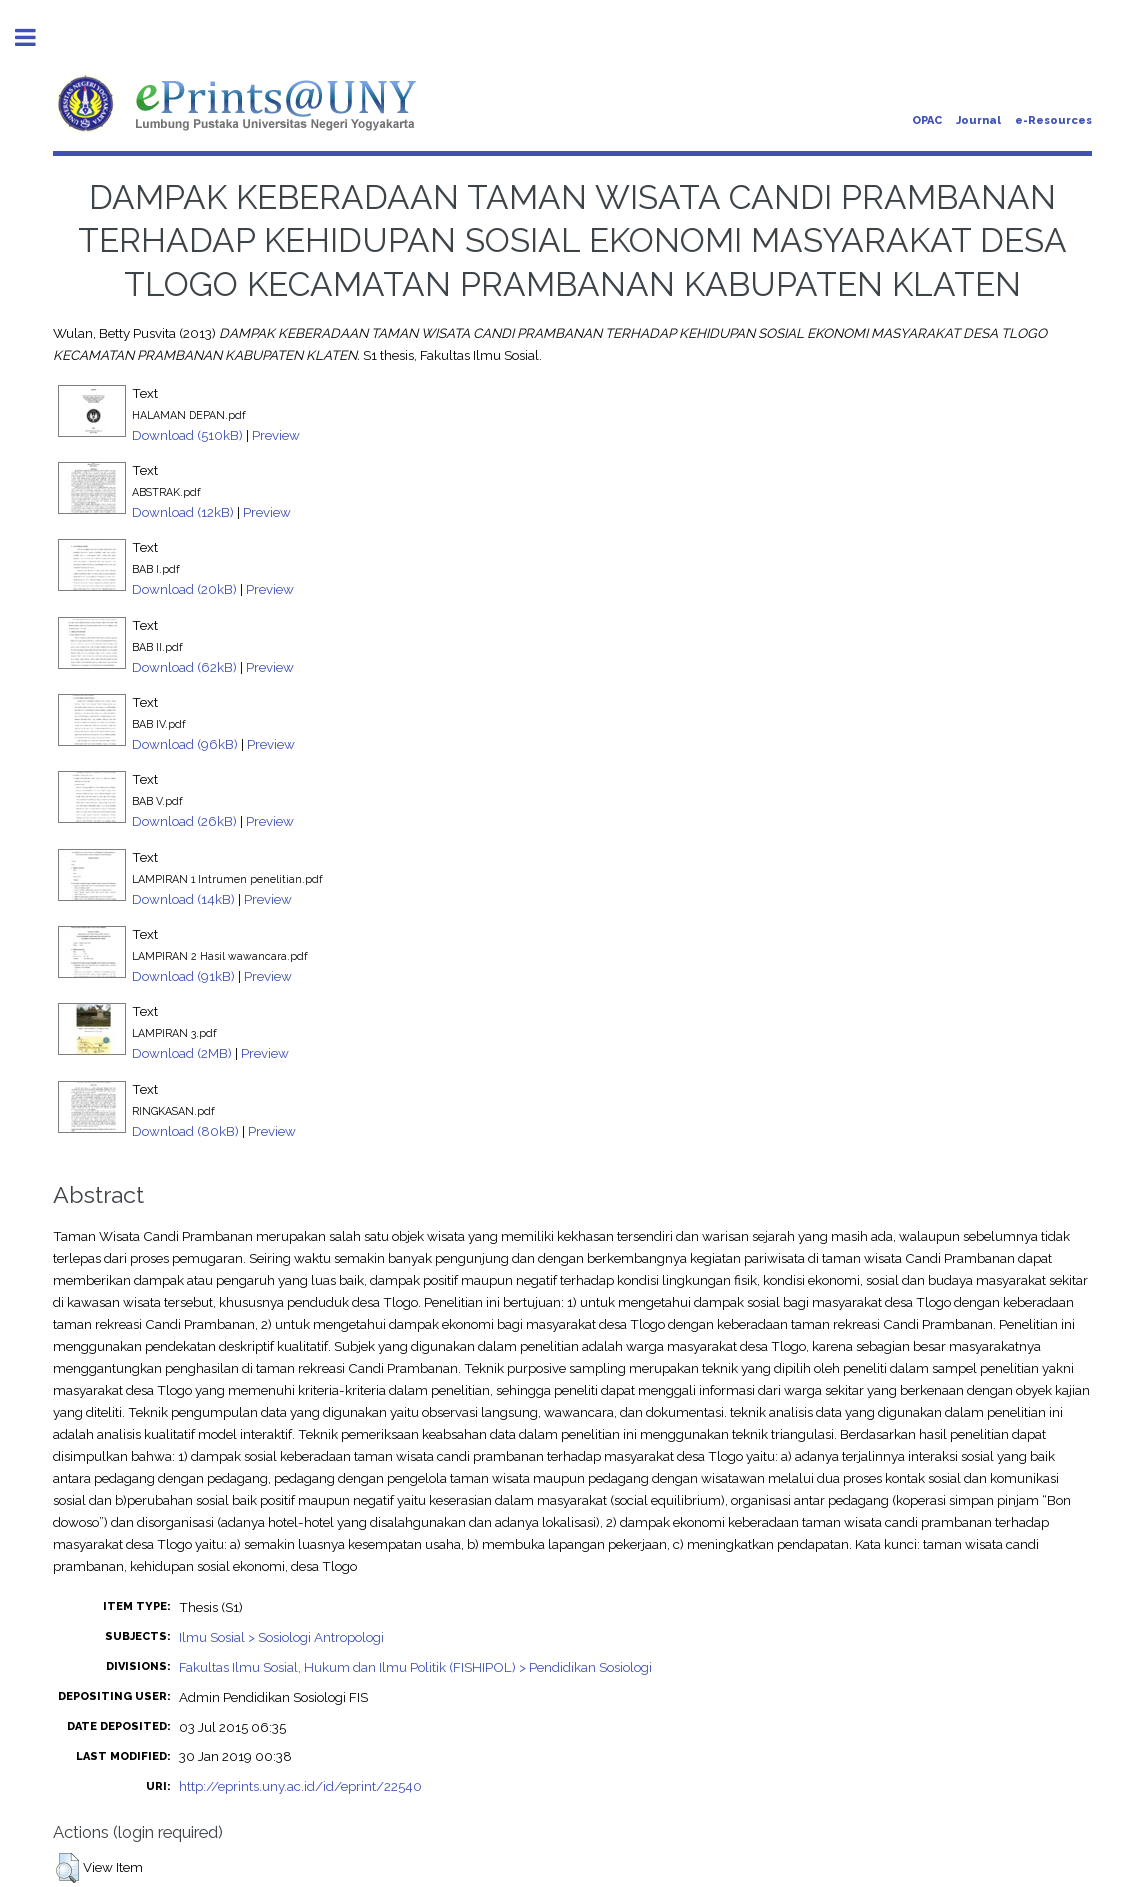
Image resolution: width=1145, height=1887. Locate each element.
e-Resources (1053, 120)
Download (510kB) (187, 435)
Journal (978, 120)
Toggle (36, 37)
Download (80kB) (185, 1131)
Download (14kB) (183, 899)
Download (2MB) (182, 1053)
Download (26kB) (184, 821)
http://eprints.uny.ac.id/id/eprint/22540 (300, 1786)
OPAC (927, 120)
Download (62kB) (184, 667)
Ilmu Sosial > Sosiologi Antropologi (281, 1637)
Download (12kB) (183, 512)
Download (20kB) (184, 589)
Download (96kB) (185, 744)
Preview (276, 435)
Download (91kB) (183, 976)
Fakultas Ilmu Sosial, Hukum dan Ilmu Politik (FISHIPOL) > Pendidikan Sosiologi (415, 1667)
